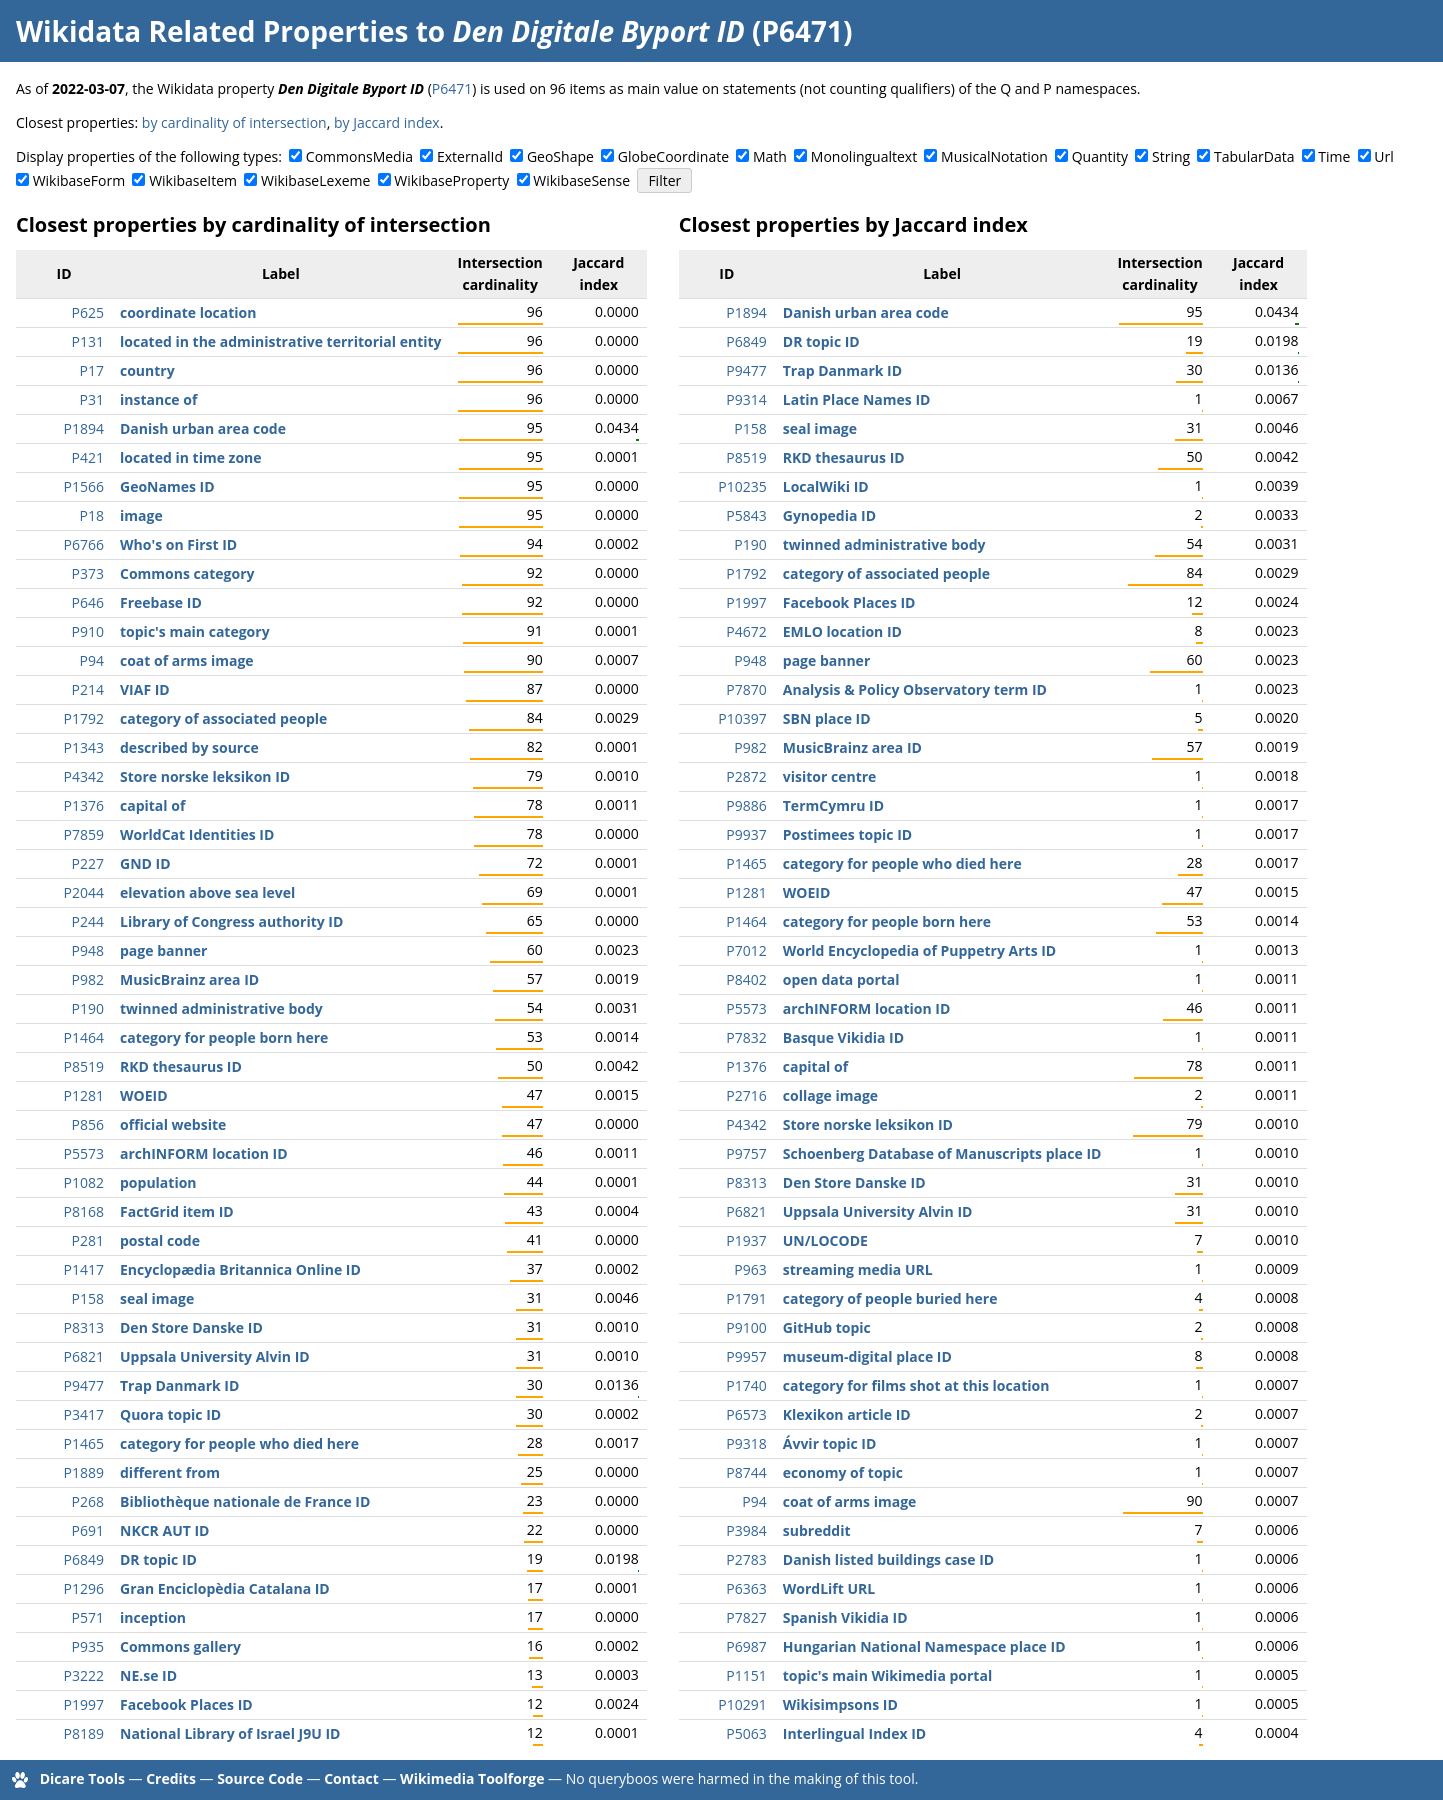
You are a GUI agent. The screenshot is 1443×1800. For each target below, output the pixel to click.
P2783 (746, 1559)
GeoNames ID (167, 486)
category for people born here (224, 1037)
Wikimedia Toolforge (472, 1778)
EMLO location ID (842, 631)
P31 (92, 399)
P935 (88, 1646)
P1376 (84, 805)
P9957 (746, 1356)
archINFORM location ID (204, 1153)
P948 (88, 950)
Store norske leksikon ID (205, 776)
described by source (189, 747)
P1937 (746, 1240)
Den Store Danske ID (191, 1327)
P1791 (746, 1298)
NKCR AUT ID (164, 1530)
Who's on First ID (178, 544)
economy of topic (843, 1472)
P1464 (84, 1037)
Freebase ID (161, 602)
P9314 (746, 399)
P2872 (746, 776)
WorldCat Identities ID (197, 834)
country (147, 370)
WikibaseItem (193, 180)
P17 (92, 370)
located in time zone (191, 457)
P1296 (84, 1588)
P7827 (746, 1617)
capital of (152, 805)
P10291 (742, 1704)
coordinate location (188, 312)
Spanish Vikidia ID (845, 1617)
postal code (160, 1240)
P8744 (746, 1472)
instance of (158, 399)
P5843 (746, 515)
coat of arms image (187, 660)
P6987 (746, 1646)
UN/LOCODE (825, 1240)
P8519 (84, 1066)
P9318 (746, 1443)
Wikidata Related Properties (212, 31)
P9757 (746, 1153)
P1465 (84, 1443)
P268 (88, 1501)
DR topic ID (158, 1559)
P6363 (746, 1588)
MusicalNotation (994, 156)
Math (770, 156)
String (1171, 156)
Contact (351, 1778)
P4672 (746, 631)
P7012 (746, 950)
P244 (88, 921)
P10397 (742, 718)
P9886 (746, 805)
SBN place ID (827, 718)
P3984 (746, 1530)
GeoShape (560, 156)
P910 (88, 631)
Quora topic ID (170, 1414)
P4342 (84, 776)
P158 (88, 1298)
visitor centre (830, 776)
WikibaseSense (581, 180)
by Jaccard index (387, 122)
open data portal (841, 979)
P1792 (84, 718)
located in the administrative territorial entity (281, 341)
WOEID (144, 1095)
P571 (88, 1617)
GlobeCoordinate (673, 156)
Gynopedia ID (829, 515)
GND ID (145, 863)
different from (170, 1472)
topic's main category (195, 631)
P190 (88, 1008)
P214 (88, 689)
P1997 (84, 1704)
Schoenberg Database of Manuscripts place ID (942, 1153)
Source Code (260, 1778)
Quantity (1100, 156)
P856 (88, 1124)
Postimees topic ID (847, 834)
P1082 (84, 1182)
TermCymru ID (833, 805)
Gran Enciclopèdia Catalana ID (225, 1588)
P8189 (84, 1733)
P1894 (84, 428)
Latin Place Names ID (857, 399)
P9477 (84, 1385)
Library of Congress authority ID (231, 921)
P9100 (746, 1327)
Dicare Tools (82, 1778)
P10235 (742, 486)
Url (1383, 156)
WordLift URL (829, 1588)
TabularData (1254, 156)
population (158, 1182)
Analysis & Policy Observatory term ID (915, 689)
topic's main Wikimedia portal (887, 1675)
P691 (88, 1530)
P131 (88, 341)
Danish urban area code (203, 428)
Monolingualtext (864, 156)
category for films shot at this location (916, 1385)
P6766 (84, 544)
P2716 (746, 1095)
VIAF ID (145, 689)
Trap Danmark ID (179, 1385)
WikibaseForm (79, 180)
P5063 (746, 1733)
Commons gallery (180, 1646)
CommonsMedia (359, 156)
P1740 (746, 1385)
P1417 (84, 1269)
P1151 (746, 1675)
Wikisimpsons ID (840, 1704)
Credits (171, 1778)
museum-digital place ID (867, 1356)
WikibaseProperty (451, 180)
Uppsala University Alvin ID (215, 1356)
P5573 (84, 1153)
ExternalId (470, 156)
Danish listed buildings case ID (888, 1559)
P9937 (746, 834)
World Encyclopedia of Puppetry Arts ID (919, 950)
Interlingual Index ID (854, 1733)
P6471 (452, 88)
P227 (88, 863)
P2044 (84, 892)
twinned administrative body (221, 1008)
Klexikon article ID (847, 1414)
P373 (88, 573)
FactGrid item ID (177, 1211)
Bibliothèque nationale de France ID (245, 1501)
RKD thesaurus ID (181, 1066)
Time (1334, 156)
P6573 (746, 1414)
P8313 (84, 1327)
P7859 (84, 834)
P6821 (84, 1356)
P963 (750, 1269)
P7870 (746, 689)
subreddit (817, 1530)
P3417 (84, 1414)
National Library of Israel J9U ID (230, 1733)
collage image (830, 1095)
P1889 (84, 1472)
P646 (88, 602)
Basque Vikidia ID (843, 1037)
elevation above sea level (207, 892)
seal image (157, 1298)
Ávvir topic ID (830, 1443)
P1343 (84, 747)
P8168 (84, 1211)
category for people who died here (239, 1443)
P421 (88, 457)
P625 (88, 312)
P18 (92, 515)
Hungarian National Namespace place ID (924, 1646)
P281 (88, 1240)
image (141, 515)
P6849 (84, 1559)
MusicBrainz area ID (189, 979)
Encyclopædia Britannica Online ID (240, 1269)
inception (153, 1617)
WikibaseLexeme (315, 180)
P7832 (746, 1037)
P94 (92, 660)
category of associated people (223, 718)
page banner (163, 950)
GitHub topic (827, 1327)
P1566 (84, 486)
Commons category (187, 573)
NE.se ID (148, 1675)
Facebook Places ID (186, 1704)
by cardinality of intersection (234, 122)
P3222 (84, 1675)
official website (173, 1124)
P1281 (84, 1095)
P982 (88, 979)
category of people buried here (890, 1298)
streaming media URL (858, 1269)
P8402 (746, 979)
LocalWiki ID (826, 486)
